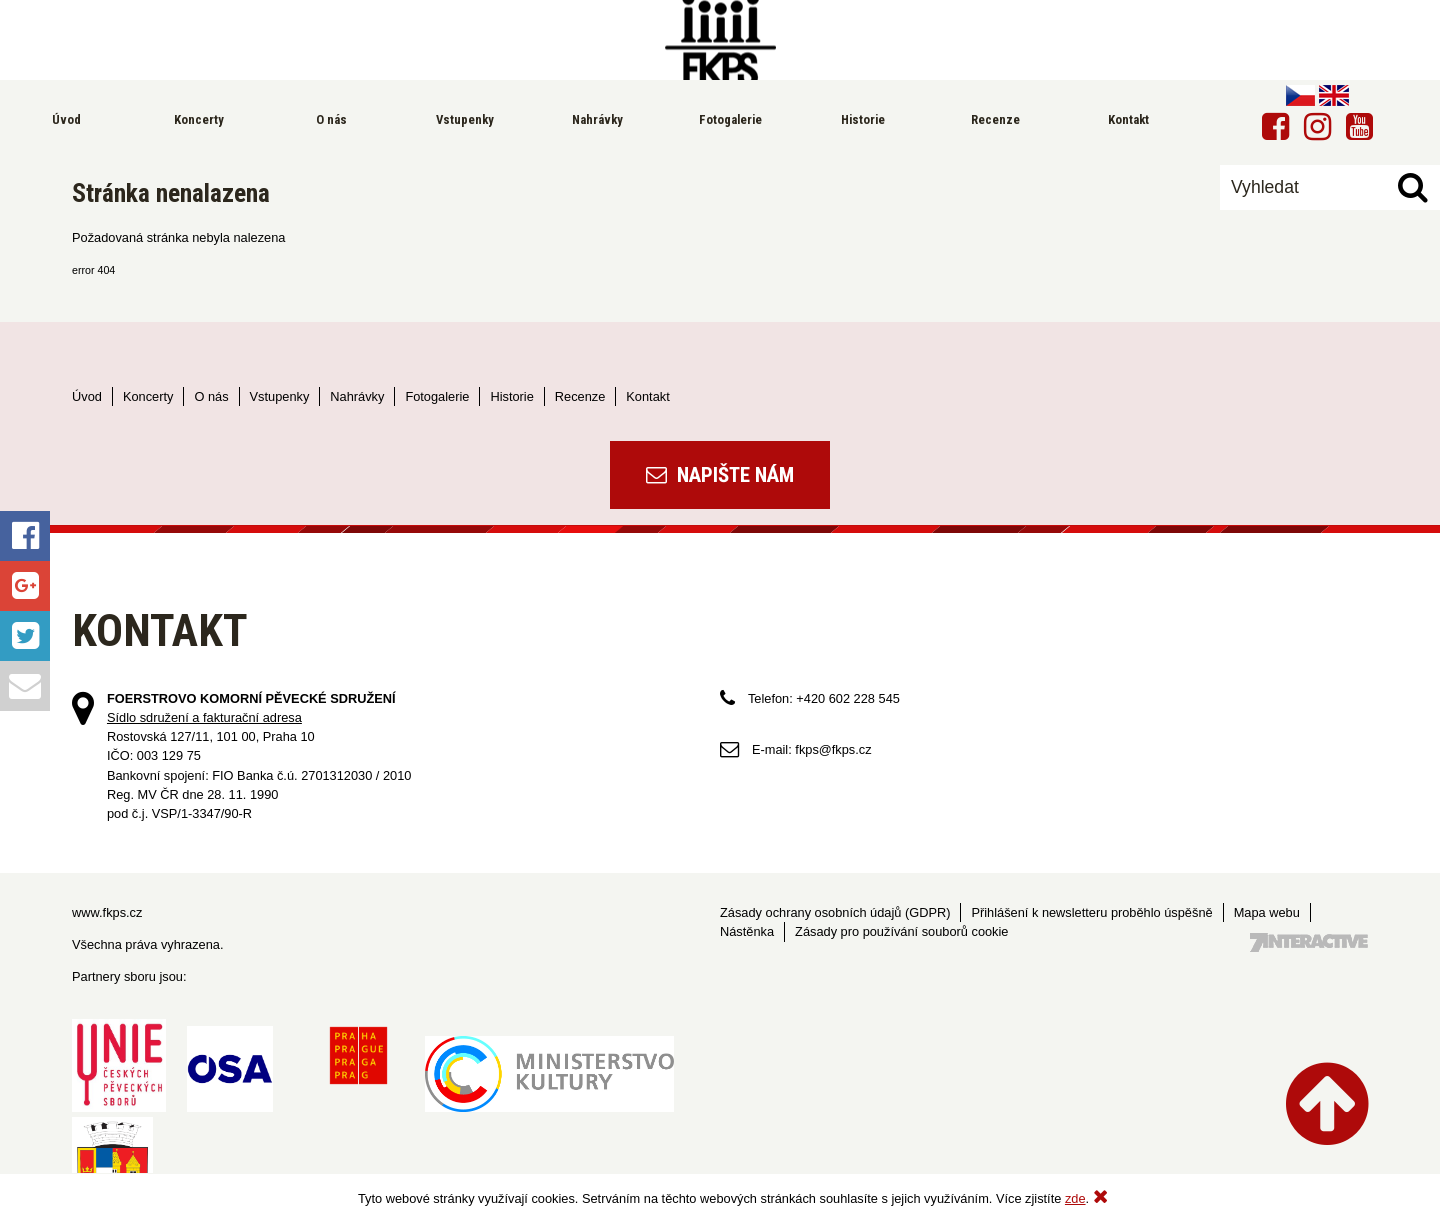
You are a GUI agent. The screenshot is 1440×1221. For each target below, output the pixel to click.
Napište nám (720, 475)
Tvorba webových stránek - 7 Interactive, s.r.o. (1309, 942)
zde (1075, 1198)
